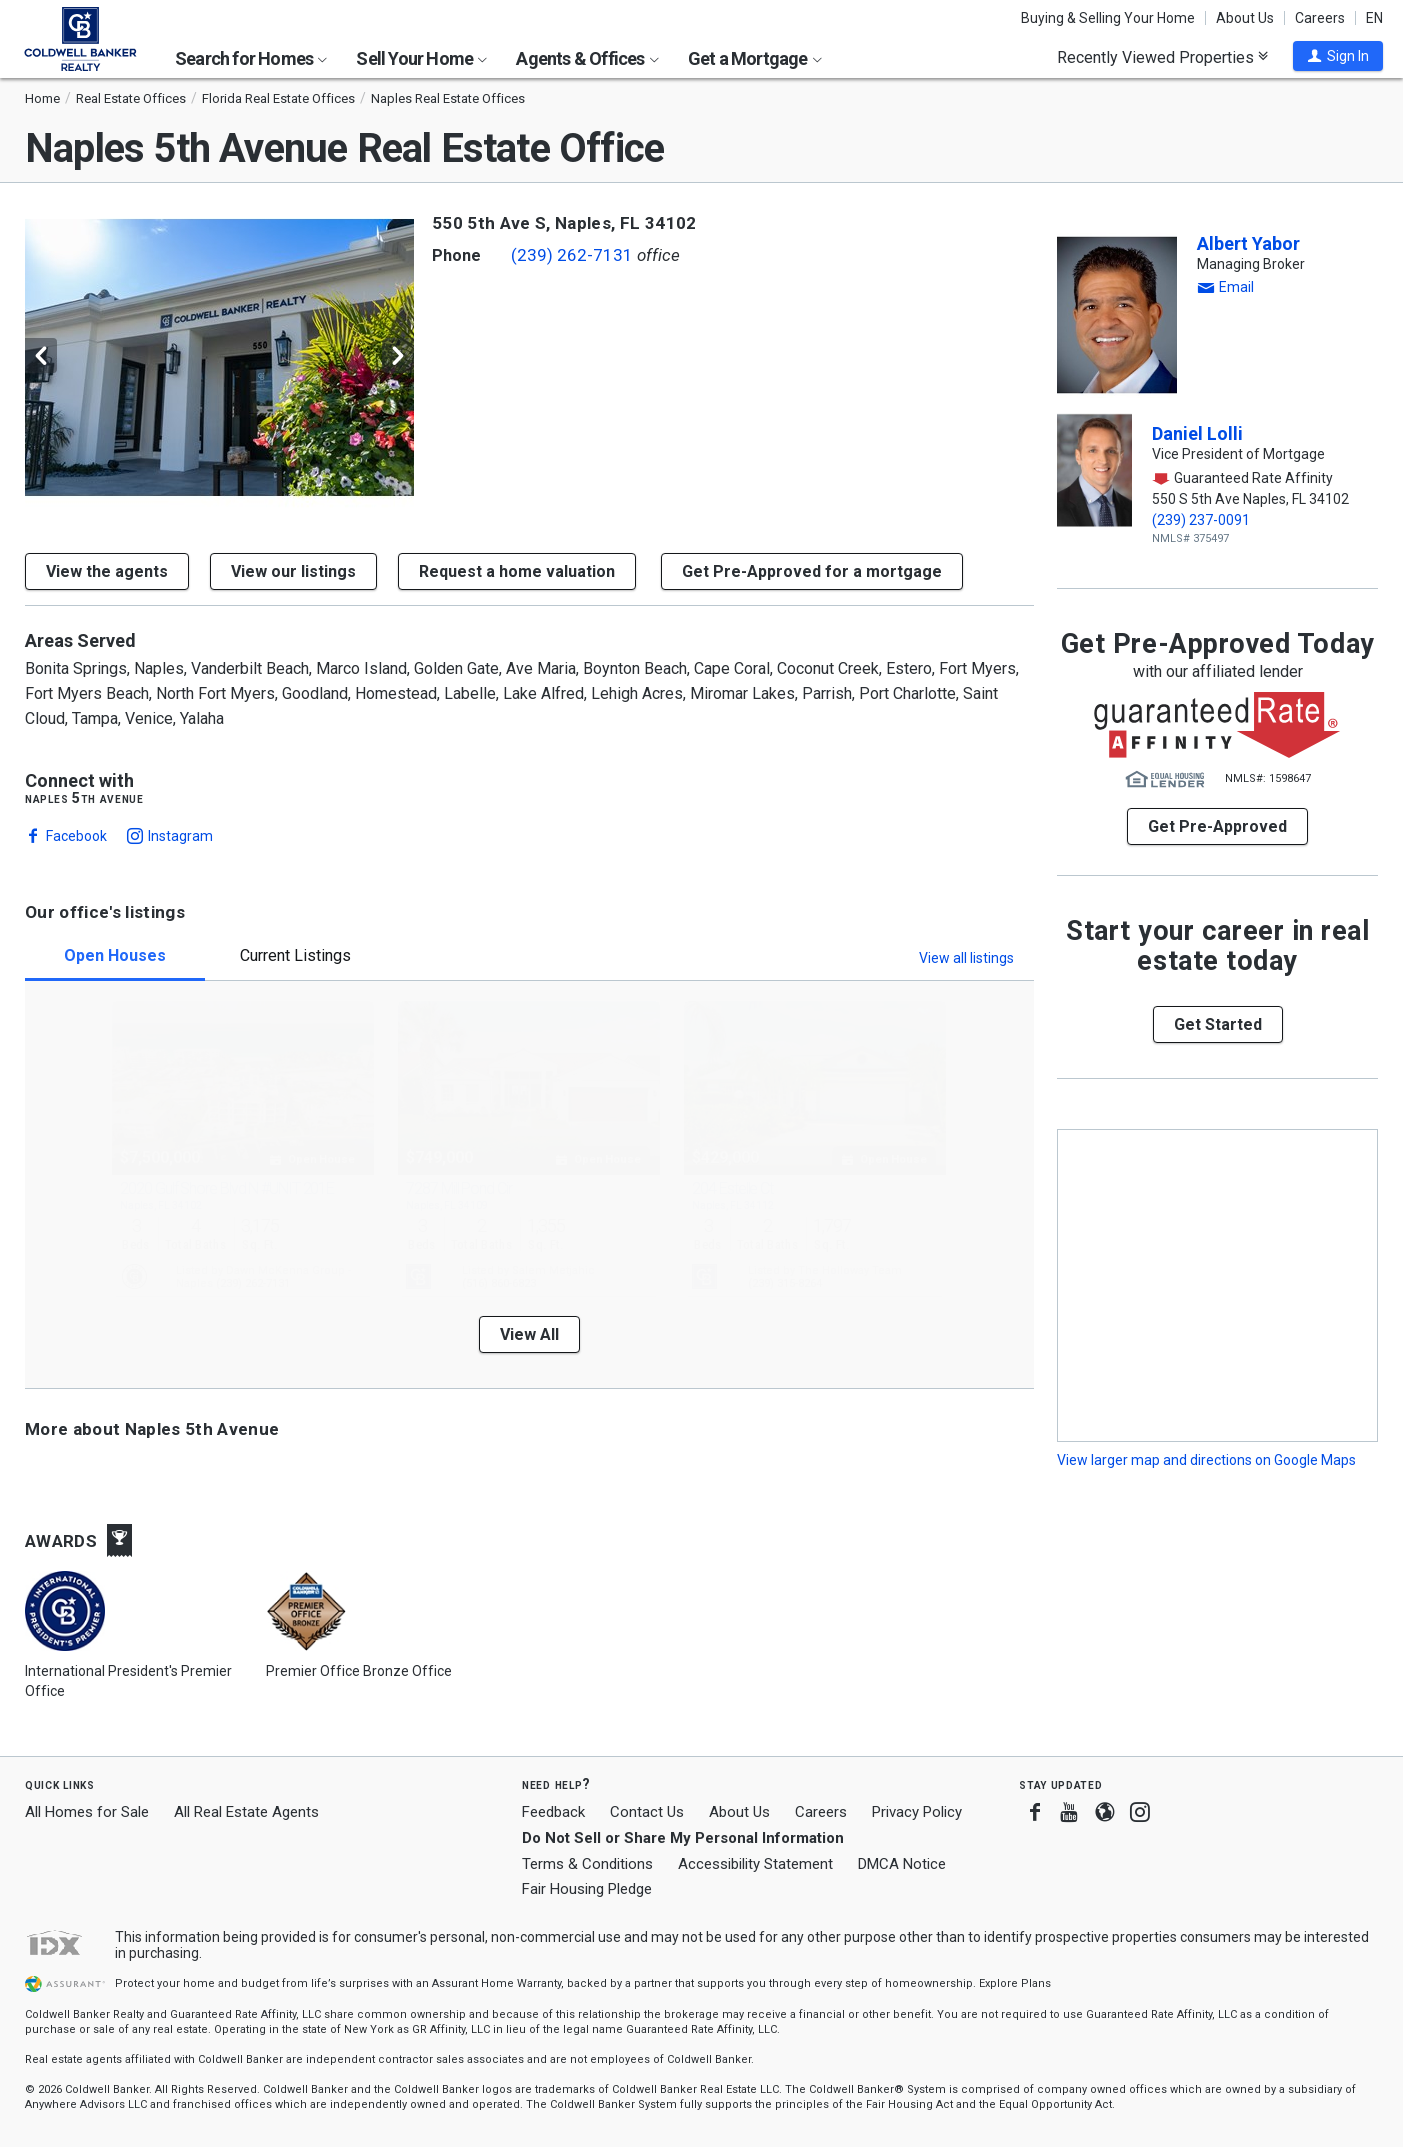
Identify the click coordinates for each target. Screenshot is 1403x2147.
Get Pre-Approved (1217, 826)
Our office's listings (105, 912)
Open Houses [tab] (115, 955)
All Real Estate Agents (246, 1812)
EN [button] (1374, 18)
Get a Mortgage (755, 58)
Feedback (553, 1812)
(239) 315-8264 (785, 1283)
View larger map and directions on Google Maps (1206, 1460)
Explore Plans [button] (1015, 1983)
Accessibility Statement (755, 1864)
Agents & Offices (587, 58)
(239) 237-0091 (1201, 520)
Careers (1320, 18)
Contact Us (647, 1812)
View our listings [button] (293, 571)
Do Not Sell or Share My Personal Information (683, 1838)
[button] (1338, 56)
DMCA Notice (902, 1864)
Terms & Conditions (587, 1864)
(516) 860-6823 (499, 1283)
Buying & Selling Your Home (1108, 18)
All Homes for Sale (87, 1812)
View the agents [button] (107, 571)
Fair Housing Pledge (587, 1889)
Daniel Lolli (1197, 433)
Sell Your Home (421, 58)
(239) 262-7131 (572, 255)
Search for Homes (251, 58)
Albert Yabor (1248, 243)
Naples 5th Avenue (84, 798)
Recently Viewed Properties (1162, 57)
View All (529, 1334)
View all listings (966, 958)
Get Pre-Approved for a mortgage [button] (812, 571)
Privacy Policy (917, 1812)
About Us (1245, 18)
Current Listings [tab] (295, 955)
